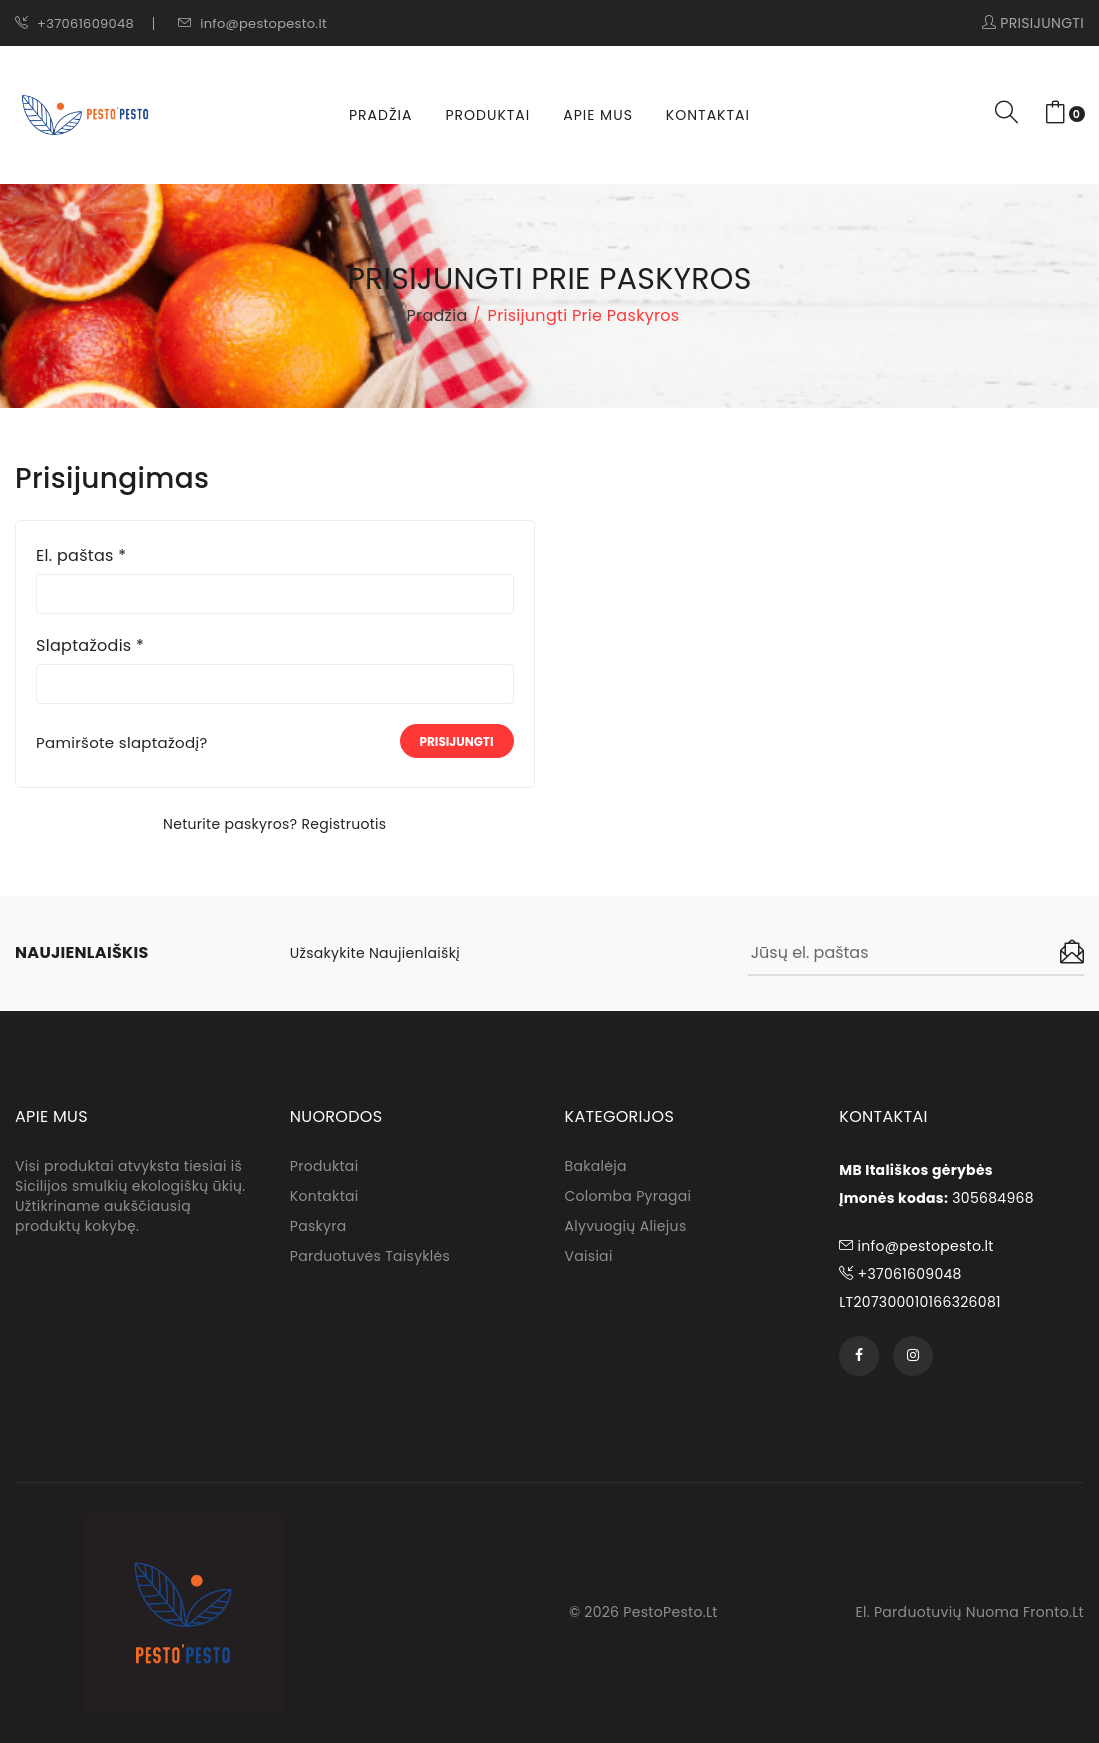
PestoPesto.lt (670, 1613)
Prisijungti (457, 741)
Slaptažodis (90, 646)
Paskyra (318, 1226)
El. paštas (81, 556)
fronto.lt (1053, 1613)
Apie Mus (598, 115)
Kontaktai (708, 115)
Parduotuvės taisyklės (370, 1256)
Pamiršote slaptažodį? (122, 743)
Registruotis (343, 824)
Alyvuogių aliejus (626, 1226)
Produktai (487, 115)
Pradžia (380, 115)
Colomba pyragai (628, 1196)
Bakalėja (596, 1166)
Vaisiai (589, 1256)
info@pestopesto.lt (252, 23)
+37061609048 (74, 23)
